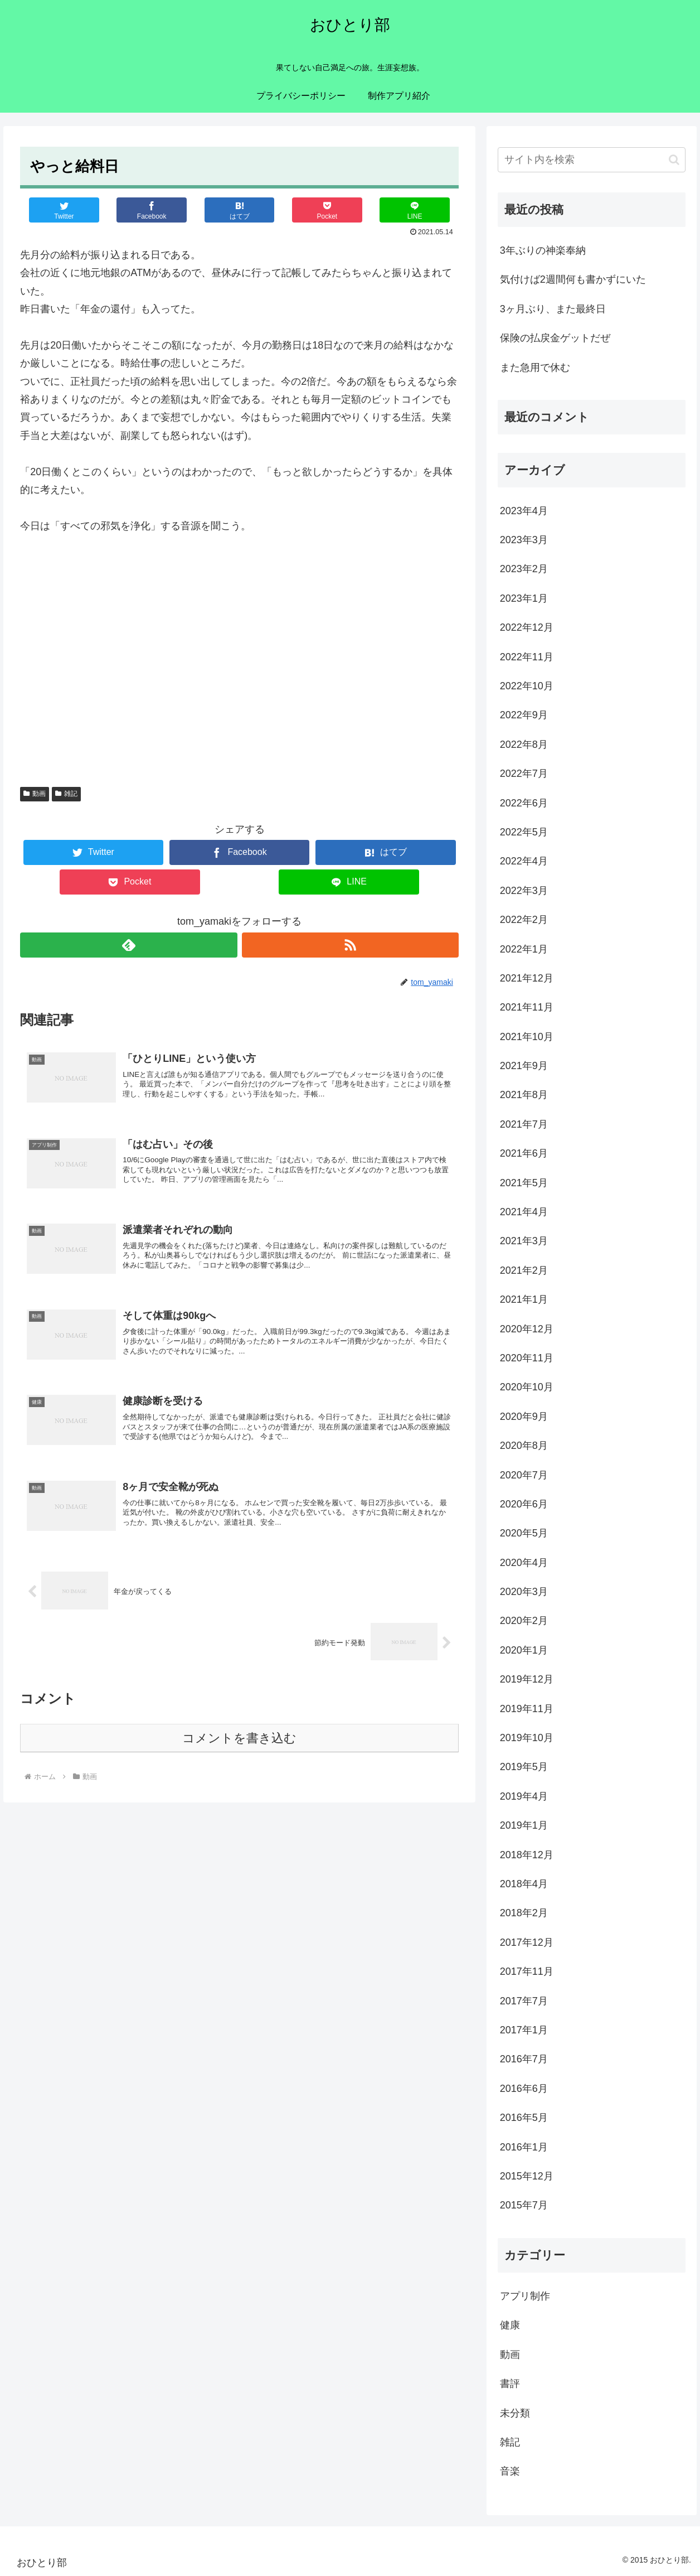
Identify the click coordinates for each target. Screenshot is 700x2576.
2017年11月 (526, 1971)
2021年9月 (524, 1065)
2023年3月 (524, 539)
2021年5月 (524, 1182)
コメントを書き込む (239, 1755)
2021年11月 (526, 1007)
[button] (674, 159)
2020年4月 (524, 1562)
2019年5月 (524, 1766)
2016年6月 (524, 2088)
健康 (510, 2325)
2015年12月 (526, 2176)
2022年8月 (524, 744)
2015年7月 (524, 2205)
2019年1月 (524, 1825)
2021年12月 (526, 978)
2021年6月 (524, 1153)
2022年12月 (526, 627)
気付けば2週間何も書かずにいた (573, 279)
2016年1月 (524, 2147)
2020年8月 (524, 1445)
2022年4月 (524, 861)
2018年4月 (524, 1883)
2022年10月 (526, 686)
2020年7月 (524, 1475)
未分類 (515, 2413)
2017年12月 (526, 1942)
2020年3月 (524, 1591)
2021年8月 (524, 1094)
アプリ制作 (525, 2296)
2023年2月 (524, 568)
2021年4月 (524, 1211)
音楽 (510, 2471)
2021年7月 (524, 1124)
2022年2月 (524, 919)
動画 (34, 794)
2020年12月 (526, 1329)
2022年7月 (524, 773)
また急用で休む (535, 367)
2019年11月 (526, 1708)
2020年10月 (526, 1387)
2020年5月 (524, 1533)
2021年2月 (524, 1270)
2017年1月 (524, 2030)
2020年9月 (524, 1416)
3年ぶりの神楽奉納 (543, 250)
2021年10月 (526, 1036)
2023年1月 (524, 598)
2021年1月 (524, 1299)
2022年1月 (524, 949)
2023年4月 (524, 510)
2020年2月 (524, 1620)
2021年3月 (524, 1240)
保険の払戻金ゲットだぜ (555, 338)
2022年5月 (524, 832)
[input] (592, 159)
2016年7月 (524, 2059)
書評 (510, 2383)
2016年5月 (524, 2117)
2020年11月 (526, 1358)
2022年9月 (524, 715)
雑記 (66, 794)
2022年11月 (526, 657)
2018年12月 (526, 1854)
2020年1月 (524, 1650)
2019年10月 (526, 1737)
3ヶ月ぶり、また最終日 (553, 309)
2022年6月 (524, 803)
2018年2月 (524, 1912)
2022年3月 (524, 890)
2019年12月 (526, 1679)
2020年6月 (524, 1504)
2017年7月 (524, 2001)
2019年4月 (524, 1796)
